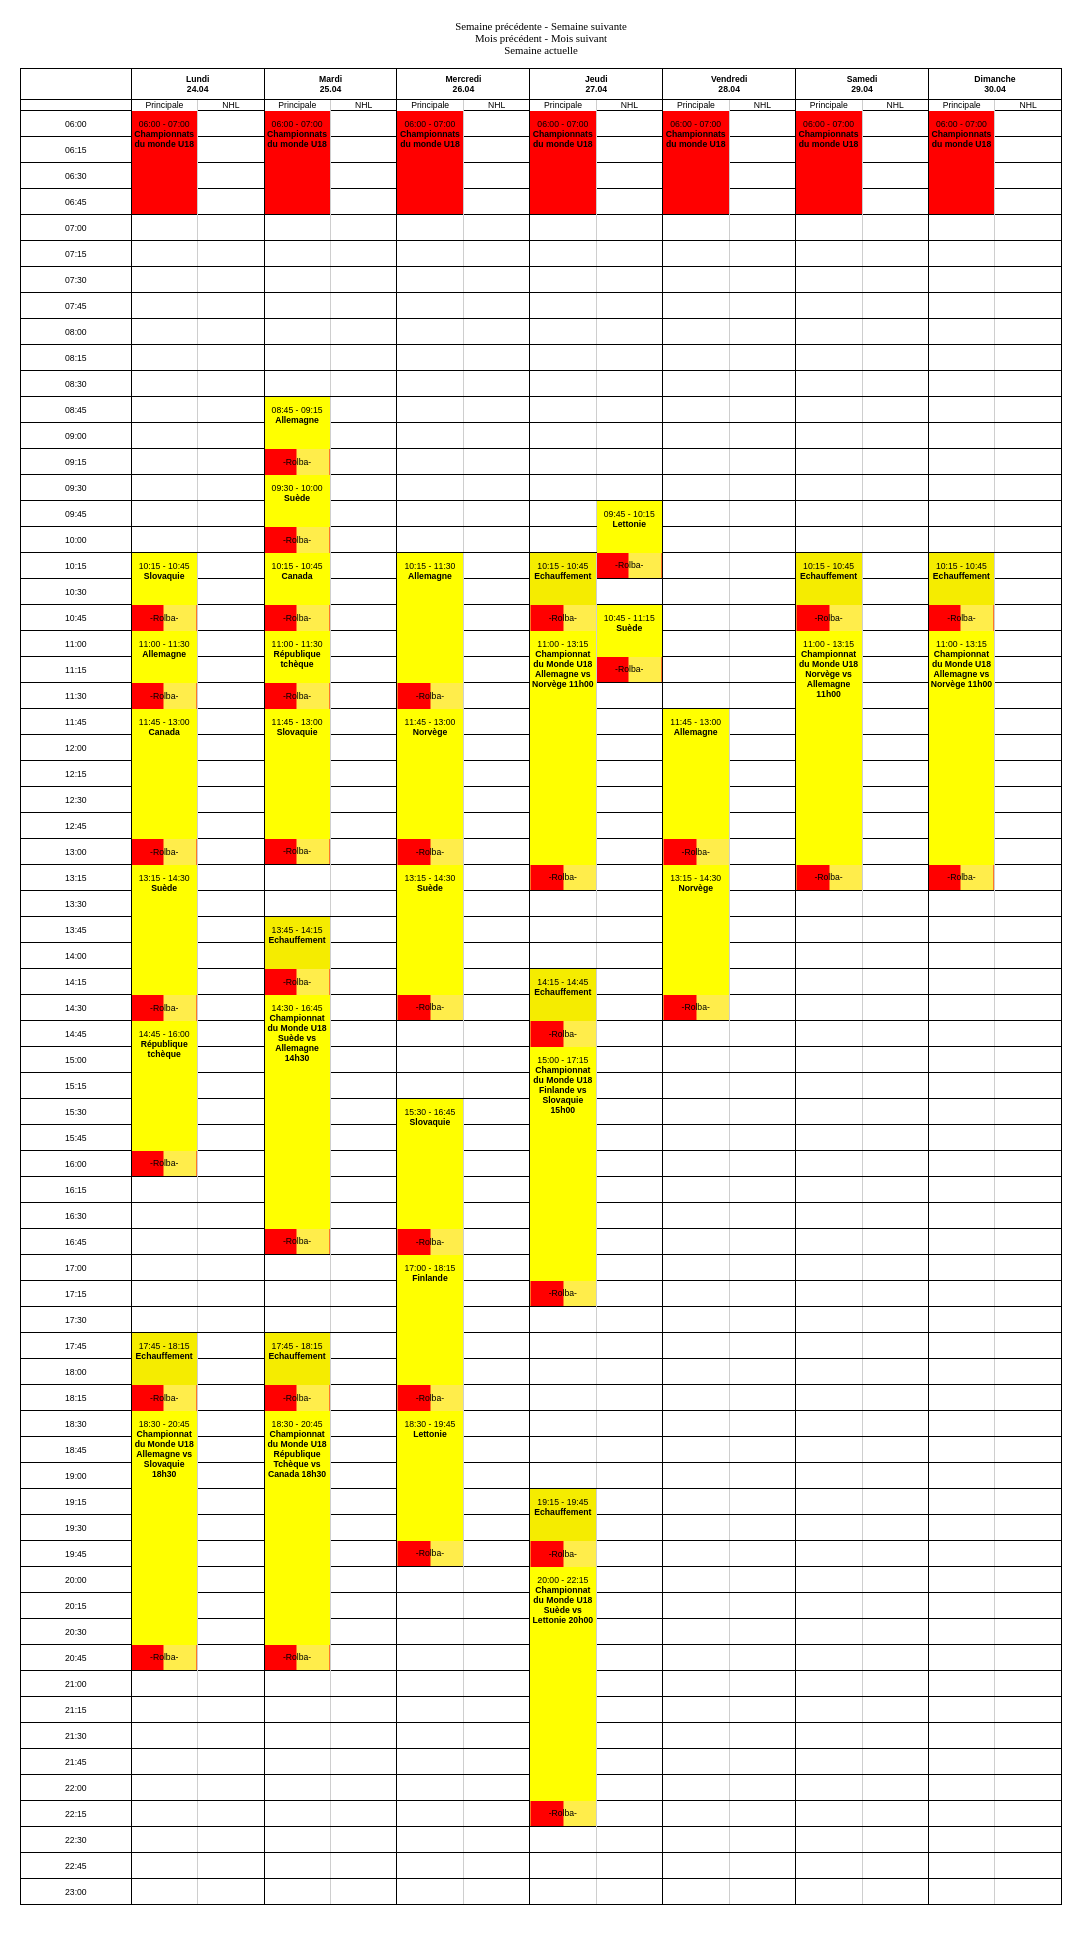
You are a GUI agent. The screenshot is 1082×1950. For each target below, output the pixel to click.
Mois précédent (508, 38)
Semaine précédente (498, 26)
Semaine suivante (589, 26)
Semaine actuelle (541, 50)
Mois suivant (579, 38)
